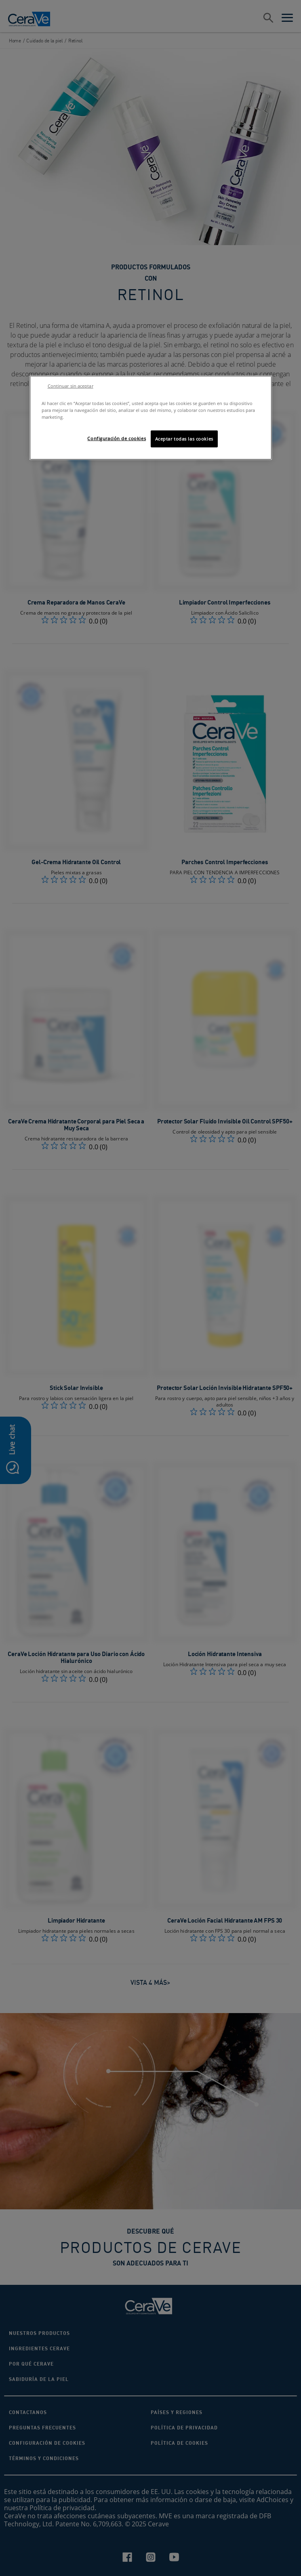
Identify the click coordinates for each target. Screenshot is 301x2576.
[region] (150, 418)
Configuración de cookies (116, 438)
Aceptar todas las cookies (184, 439)
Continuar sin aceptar (70, 386)
